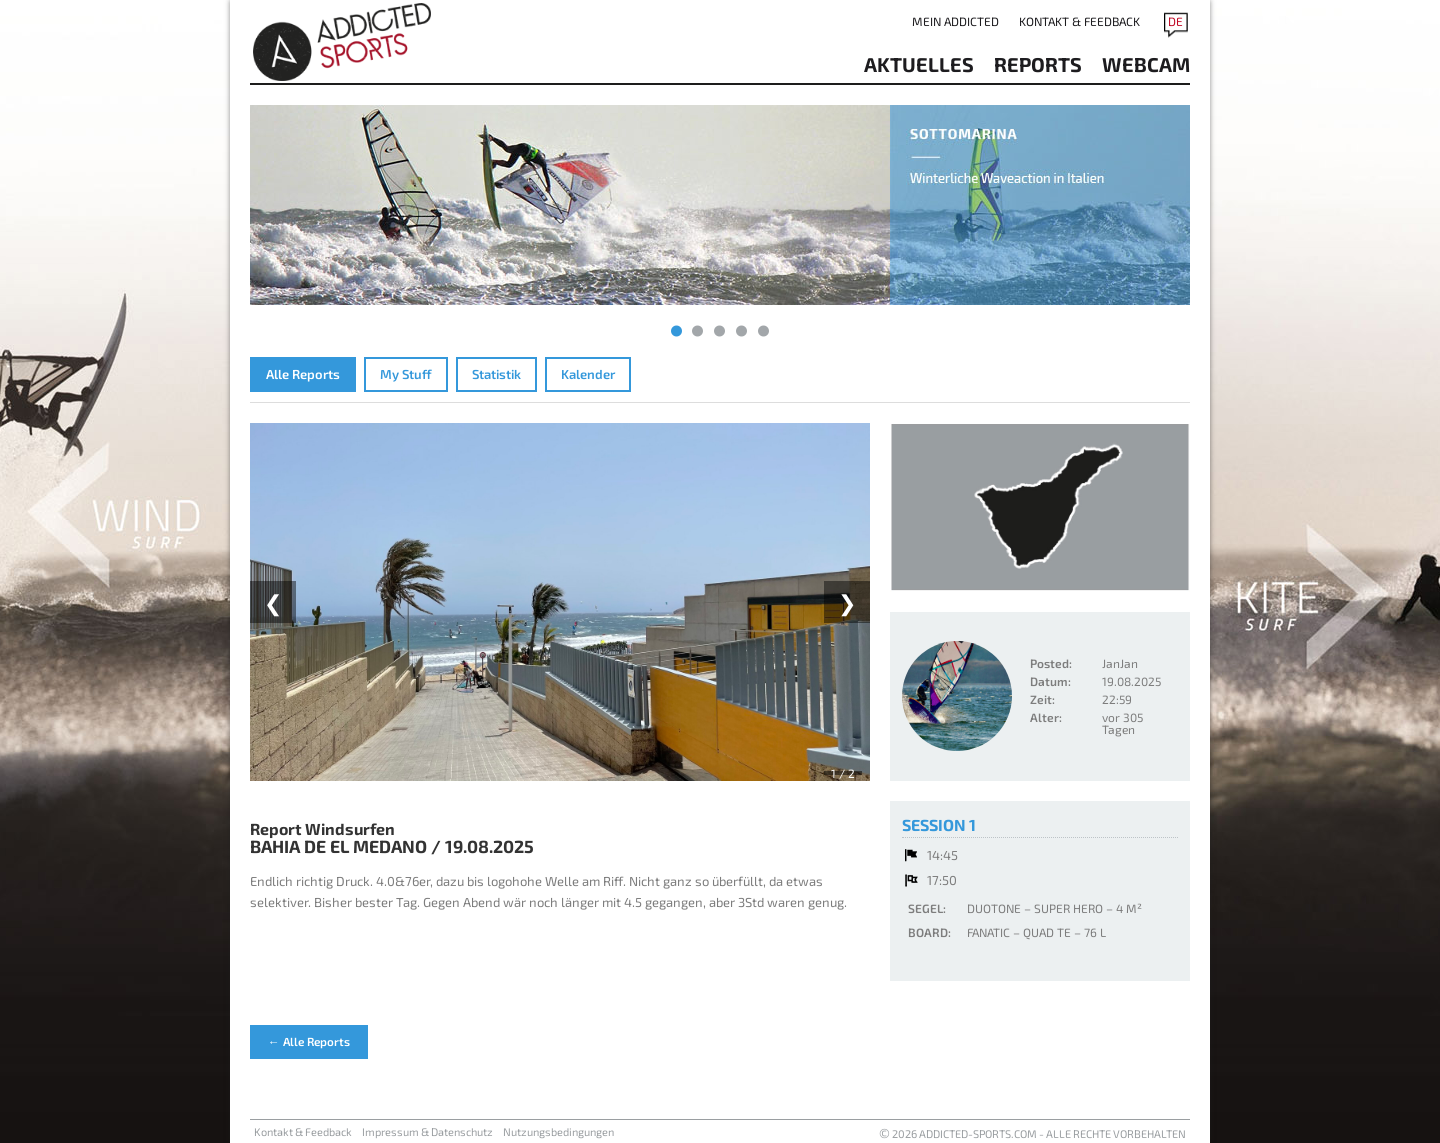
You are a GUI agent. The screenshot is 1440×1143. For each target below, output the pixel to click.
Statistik (496, 374)
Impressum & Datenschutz (427, 1131)
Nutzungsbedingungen (558, 1131)
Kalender (588, 374)
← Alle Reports (309, 1041)
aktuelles (919, 64)
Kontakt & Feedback (1079, 21)
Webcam (1146, 64)
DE (1175, 21)
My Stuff (406, 374)
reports (1038, 64)
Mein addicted (955, 21)
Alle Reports (303, 374)
